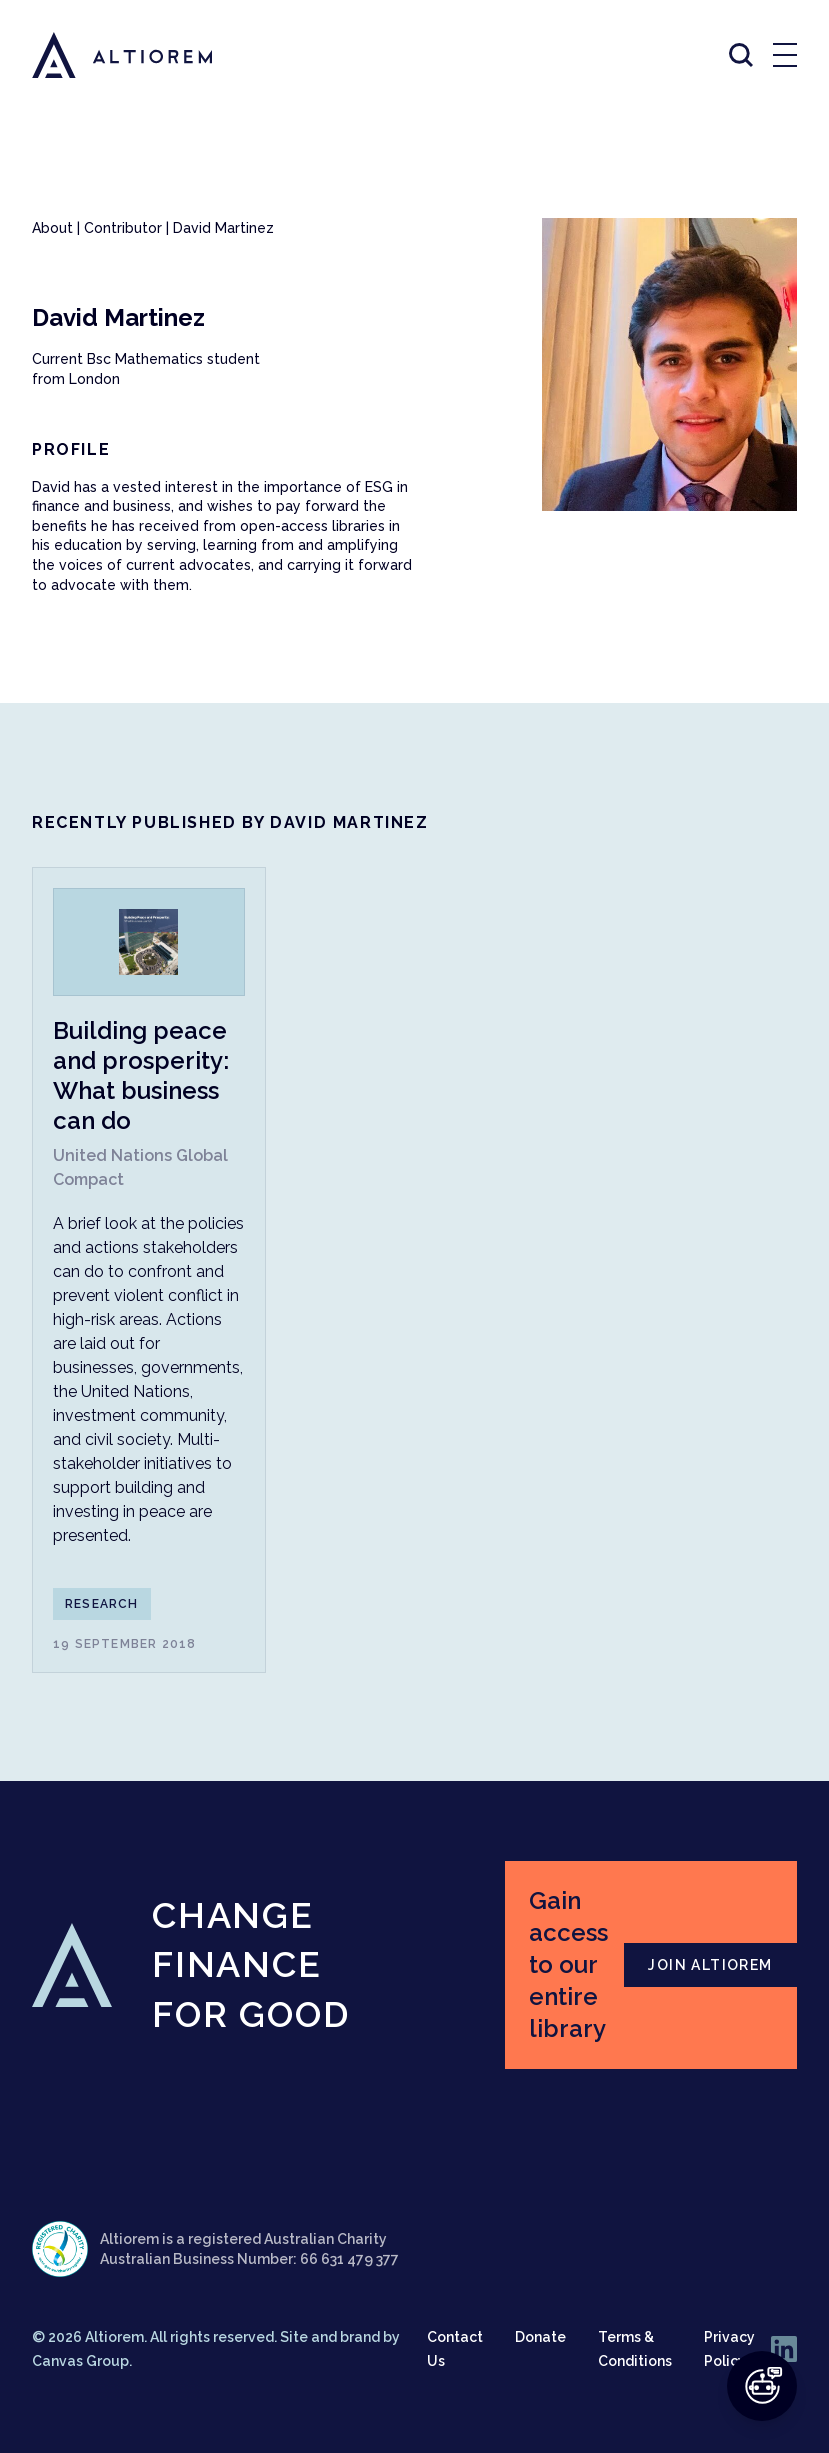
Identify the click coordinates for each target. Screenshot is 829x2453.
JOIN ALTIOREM (710, 1965)
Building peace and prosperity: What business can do (141, 1075)
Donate (540, 2337)
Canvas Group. (82, 2361)
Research (102, 1604)
